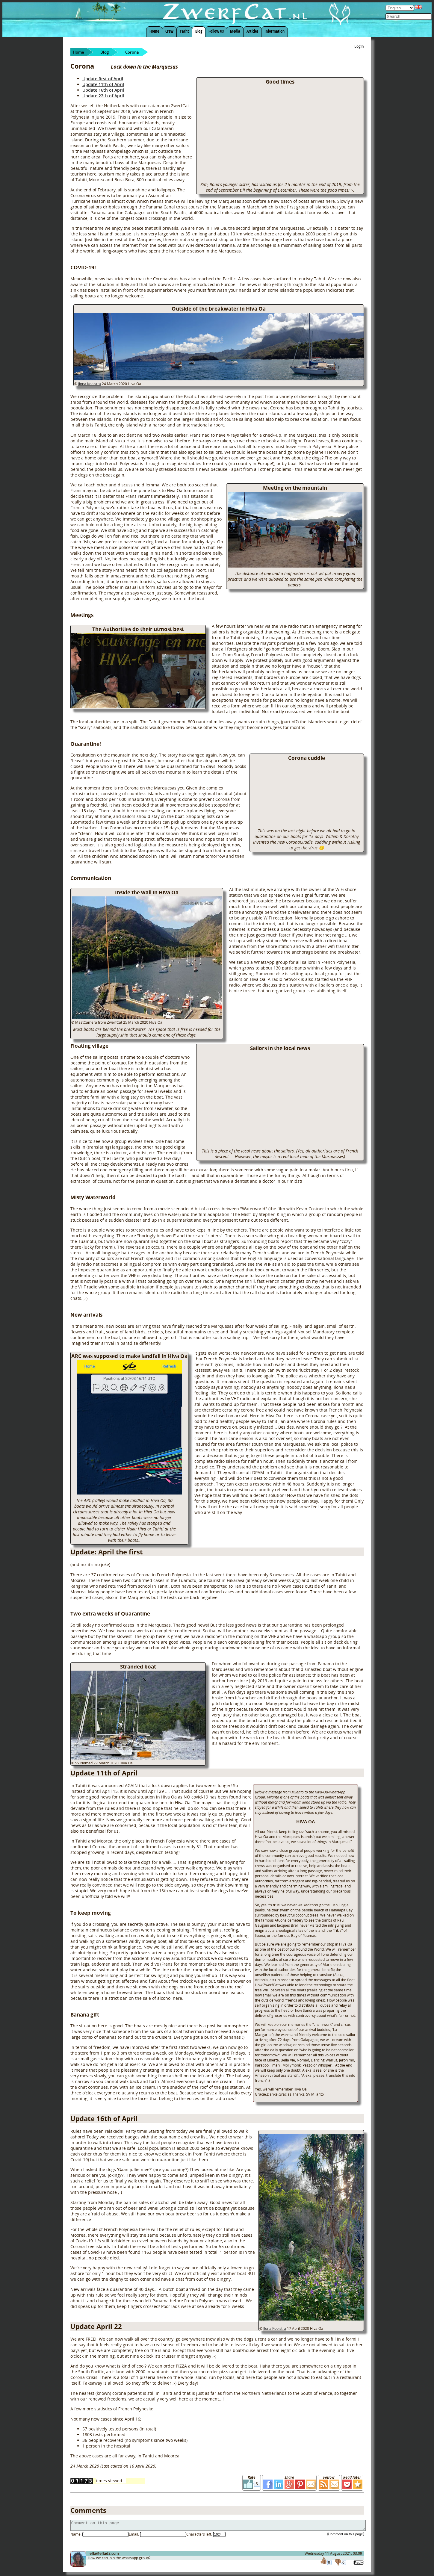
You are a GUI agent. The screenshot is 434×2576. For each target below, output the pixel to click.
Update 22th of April (103, 96)
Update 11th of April (103, 84)
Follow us (216, 31)
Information (274, 31)
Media (235, 31)
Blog (198, 31)
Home (154, 31)
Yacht (184, 31)
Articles (252, 31)
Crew (169, 31)
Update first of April (102, 78)
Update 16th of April (103, 90)
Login (359, 46)
